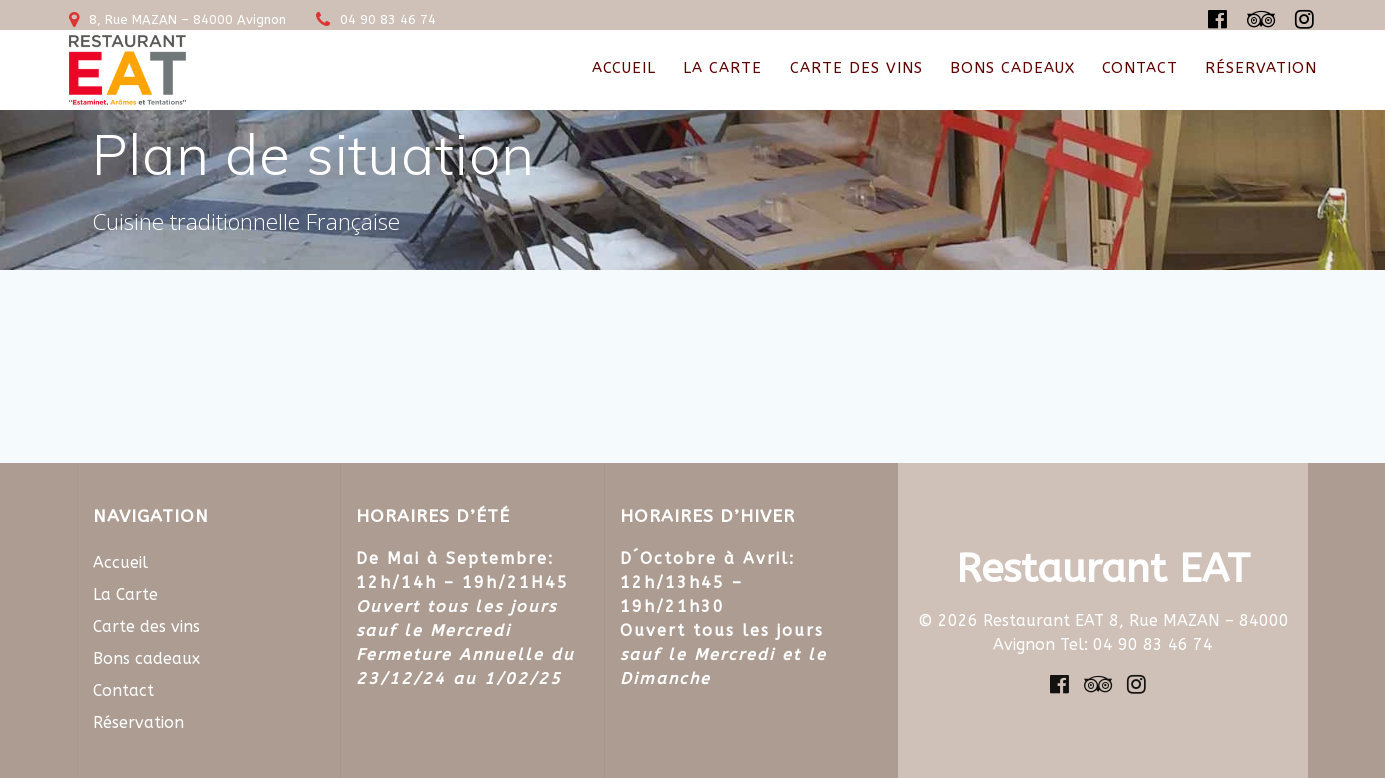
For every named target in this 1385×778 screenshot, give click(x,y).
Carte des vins (856, 68)
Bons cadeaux (1012, 68)
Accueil (624, 68)
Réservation (1261, 68)
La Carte (722, 68)
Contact (1140, 68)
